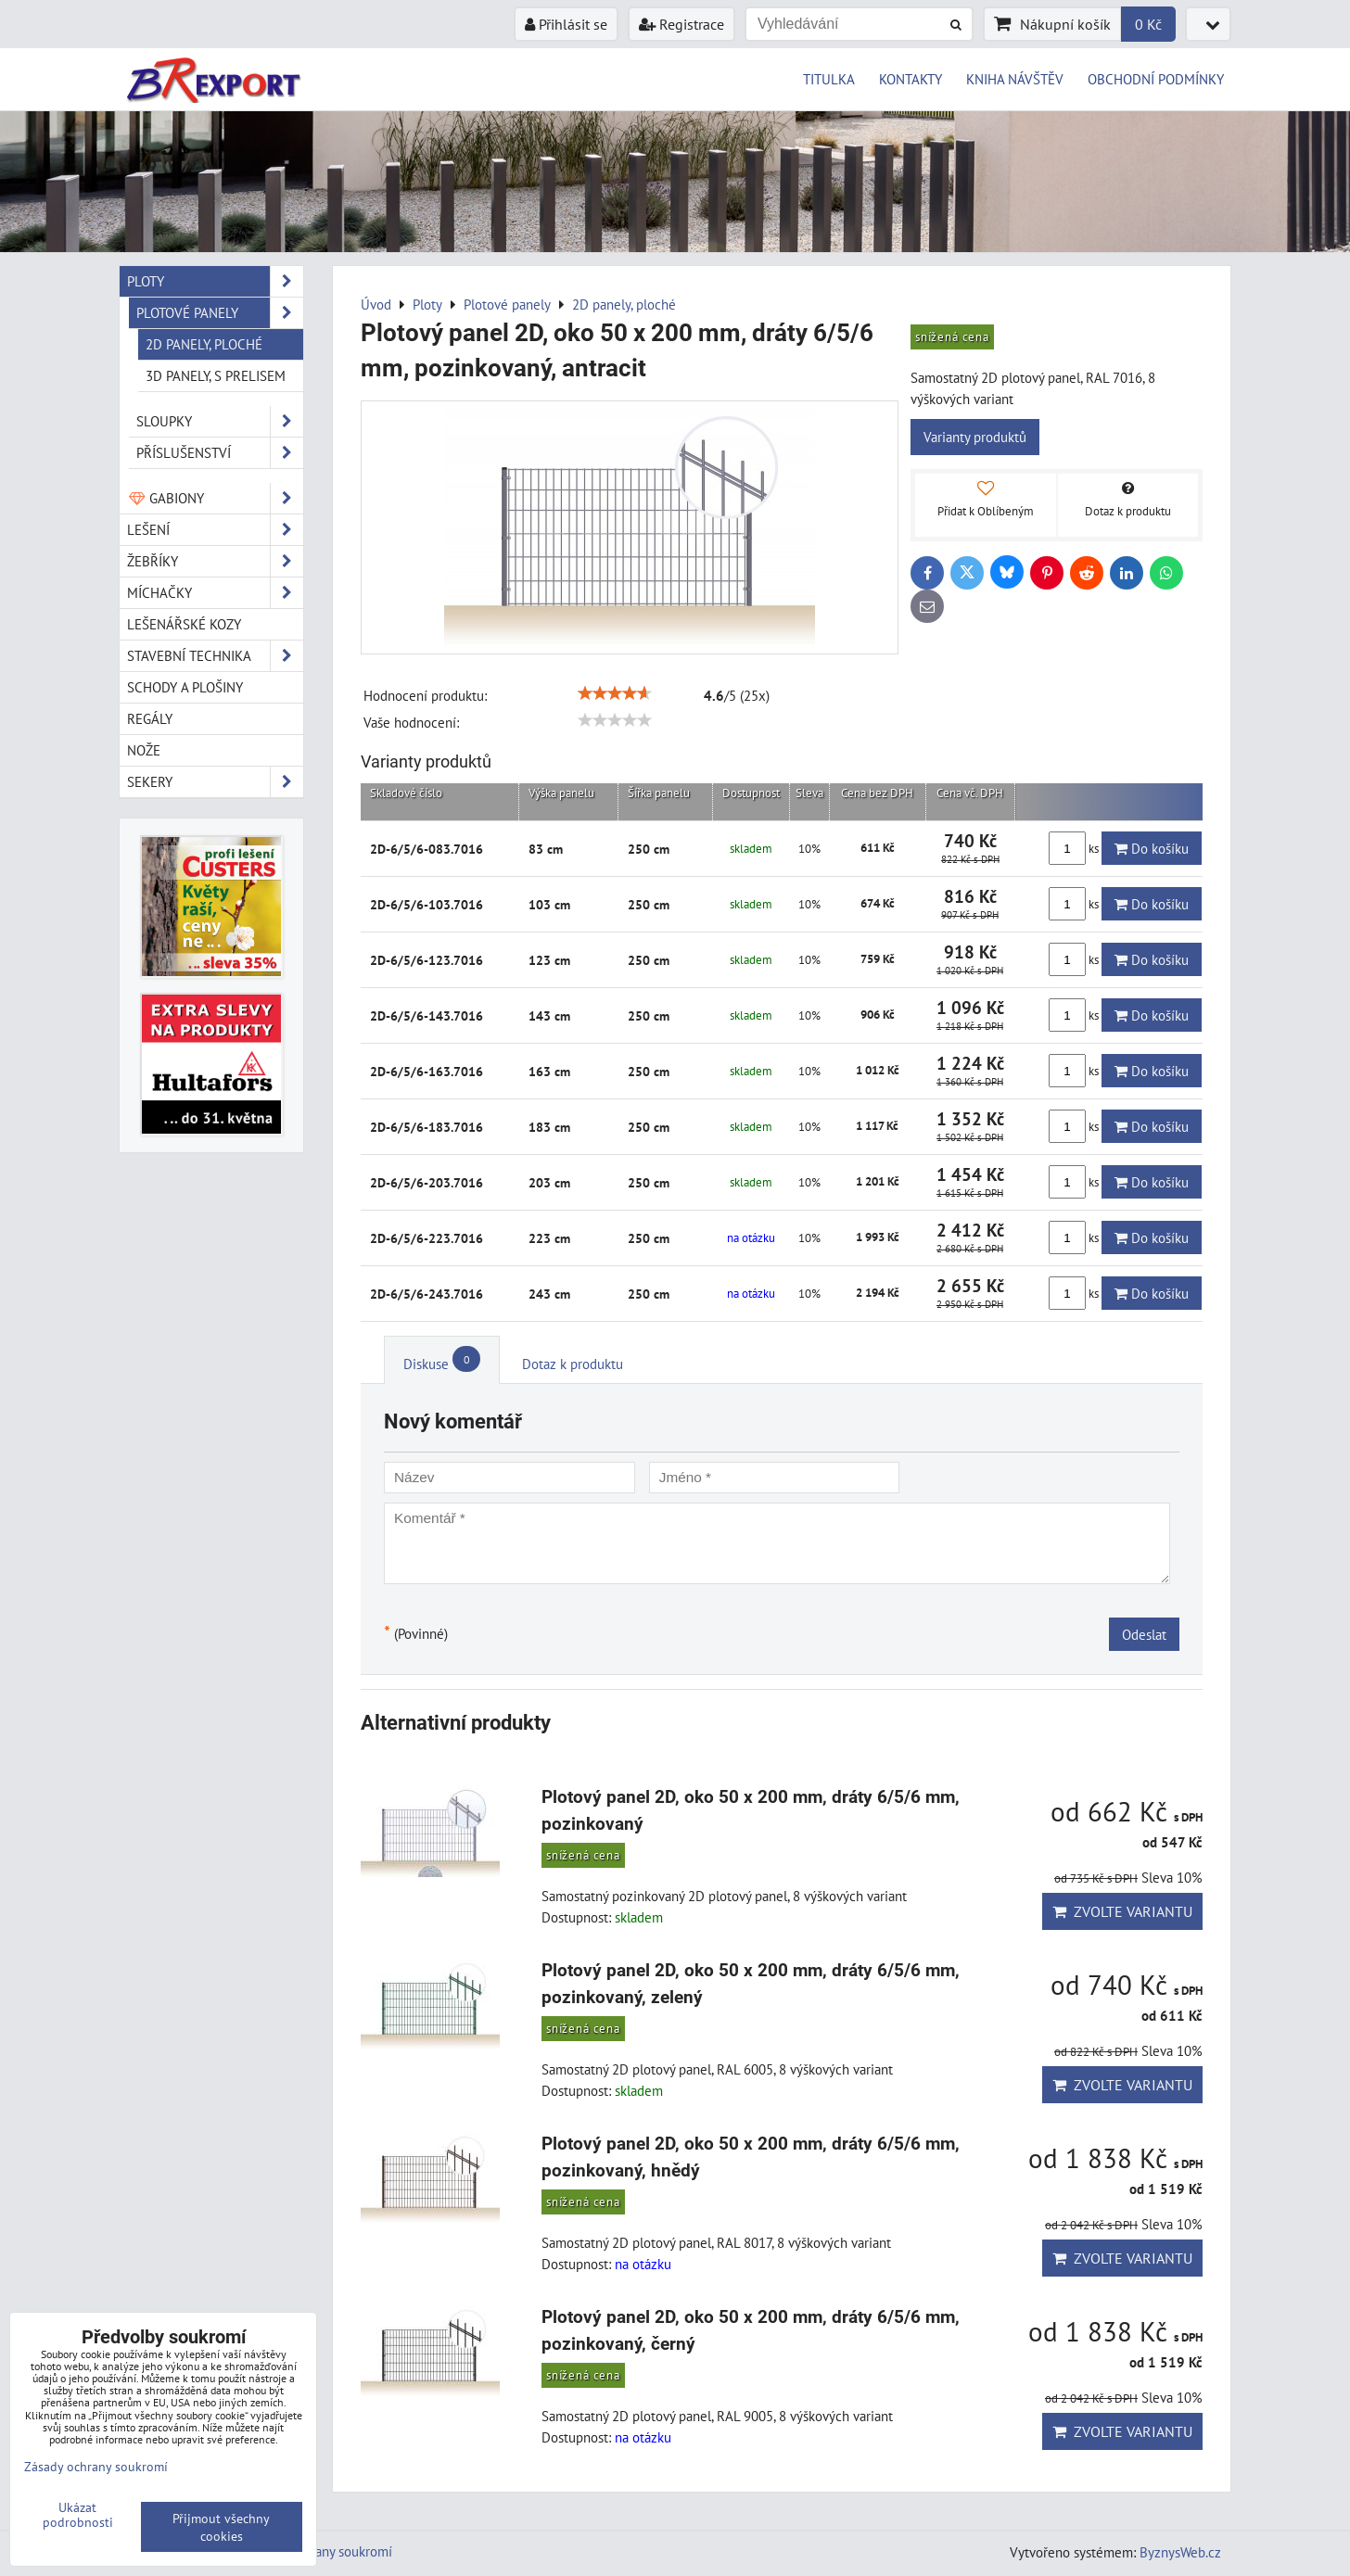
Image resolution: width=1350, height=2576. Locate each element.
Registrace (681, 24)
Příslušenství (219, 453)
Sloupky (219, 421)
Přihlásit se (566, 24)
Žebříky (215, 561)
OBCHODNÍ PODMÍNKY (1156, 79)
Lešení (215, 529)
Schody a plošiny (185, 687)
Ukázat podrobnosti (78, 2515)
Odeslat (1144, 1634)
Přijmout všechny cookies (221, 2526)
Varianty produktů (974, 436)
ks (1075, 848)
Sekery (215, 782)
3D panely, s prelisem (216, 375)
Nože (143, 750)
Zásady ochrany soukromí (319, 2551)
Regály (149, 718)
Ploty (215, 281)
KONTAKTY (910, 79)
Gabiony (215, 498)
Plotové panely (219, 313)
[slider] (615, 693)
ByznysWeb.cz (1180, 2552)
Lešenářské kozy (184, 624)
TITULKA (829, 79)
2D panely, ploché (204, 344)
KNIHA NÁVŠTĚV (1014, 79)
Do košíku (1151, 848)
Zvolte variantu (1122, 1911)
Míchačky (215, 592)
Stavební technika (215, 656)
